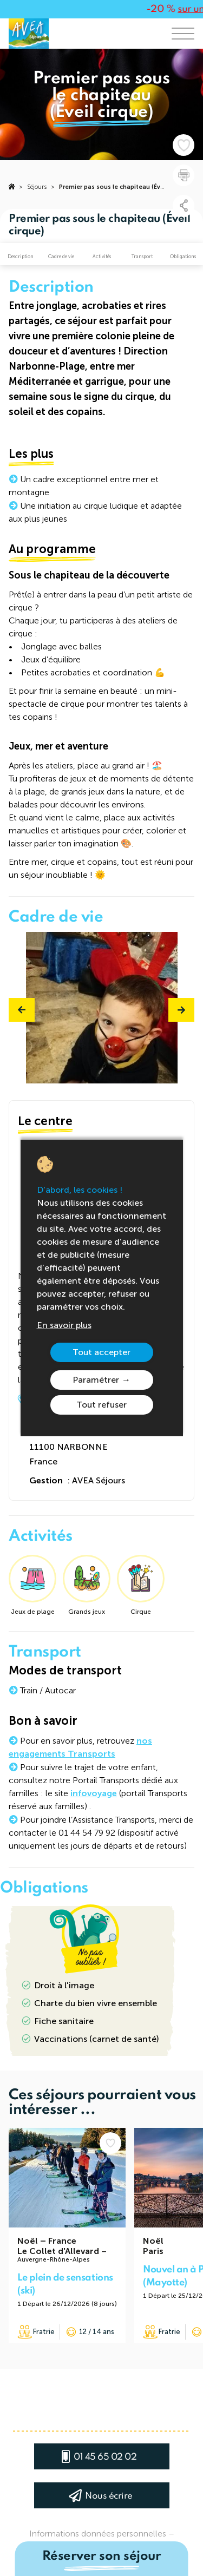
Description (21, 256)
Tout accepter (101, 1352)
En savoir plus (64, 1325)
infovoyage (93, 1793)
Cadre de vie (61, 256)
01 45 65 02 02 (105, 2457)
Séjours (37, 186)
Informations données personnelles (97, 2533)
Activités (102, 256)
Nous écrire (109, 2496)
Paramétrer (96, 1380)
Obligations (183, 256)
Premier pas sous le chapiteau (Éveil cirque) (124, 186)
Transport (142, 256)
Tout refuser (101, 1404)
